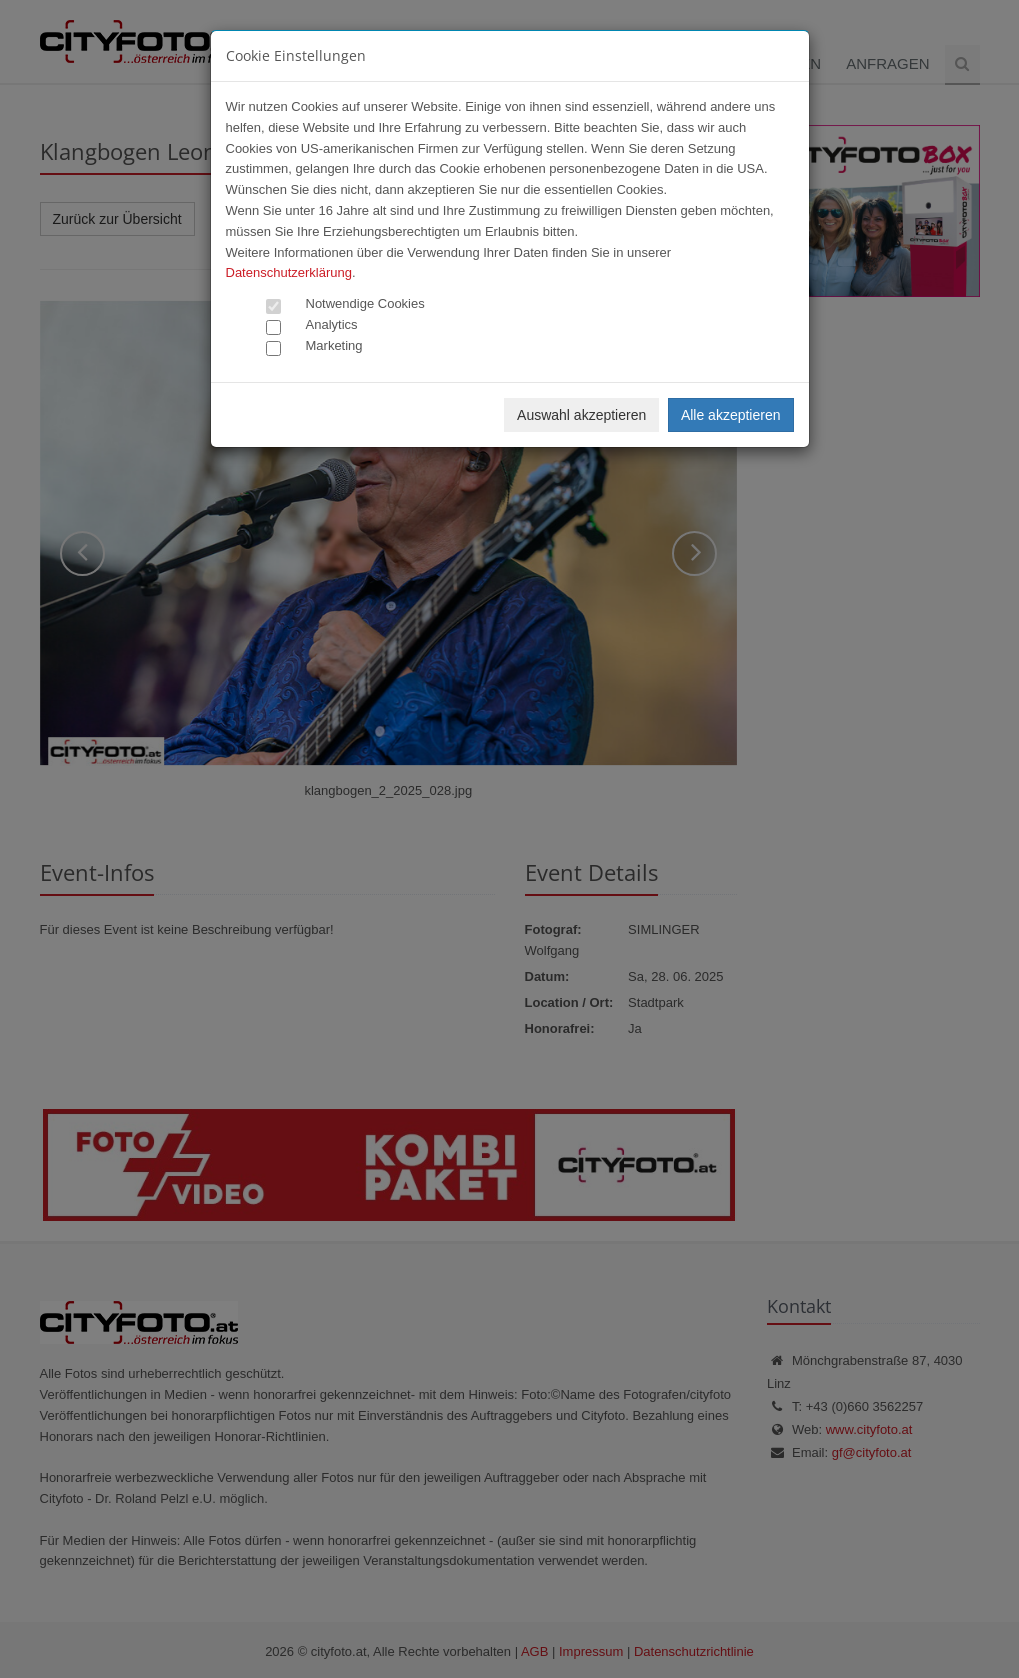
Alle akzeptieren (731, 415)
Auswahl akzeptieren (581, 415)
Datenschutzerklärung (289, 272)
